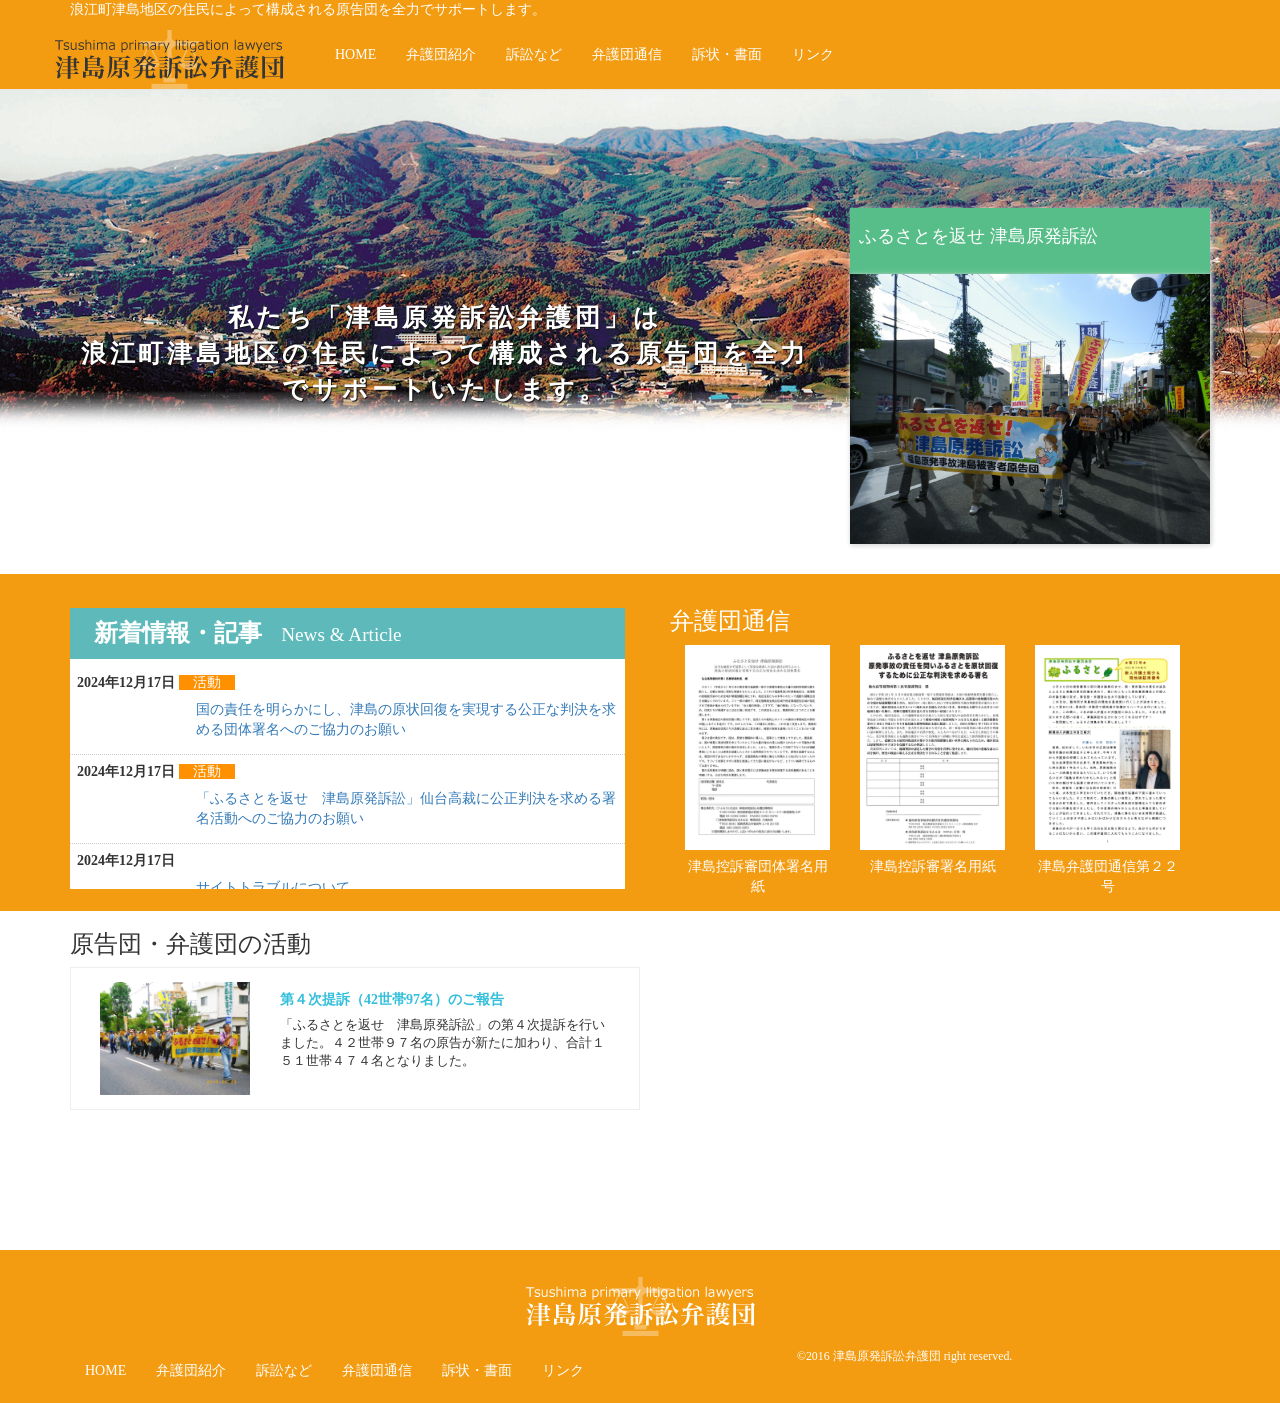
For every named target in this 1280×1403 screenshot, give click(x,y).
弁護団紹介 (441, 54)
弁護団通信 (627, 54)
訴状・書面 (727, 54)
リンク (813, 54)
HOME (355, 54)
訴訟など (534, 54)
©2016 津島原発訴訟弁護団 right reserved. (904, 1356)
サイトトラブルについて (273, 887)
